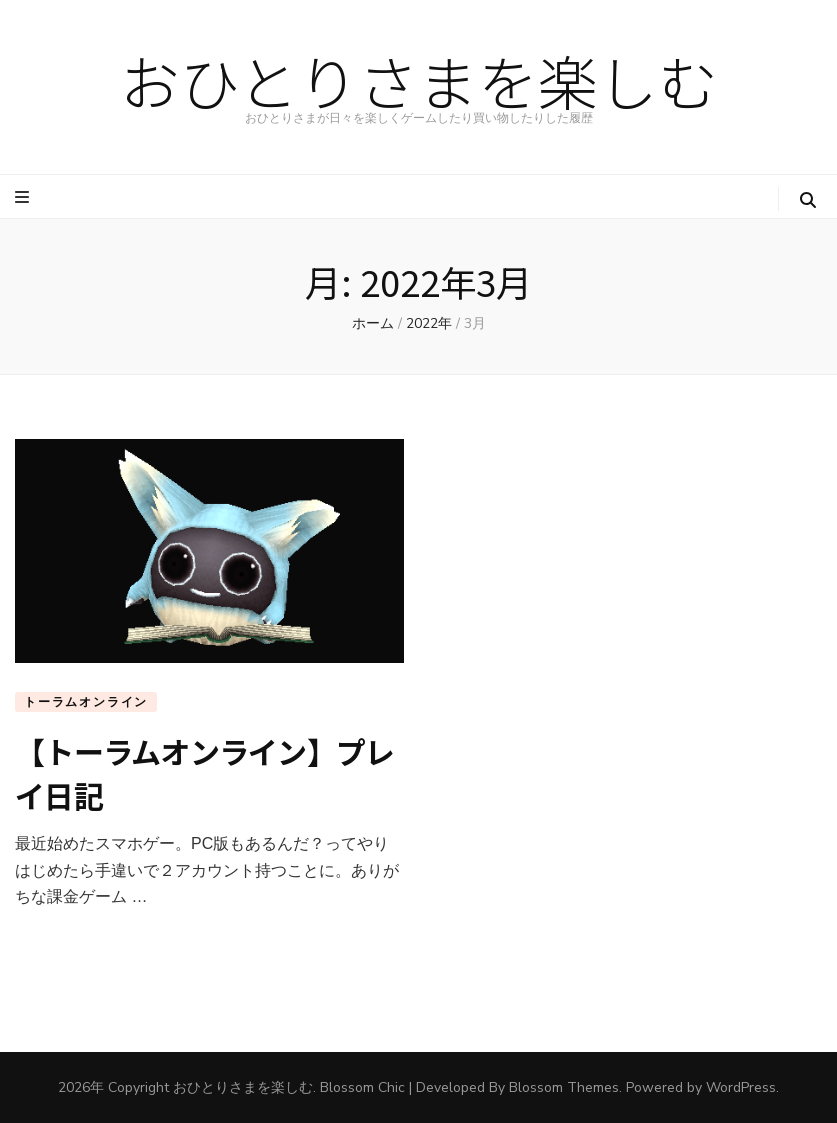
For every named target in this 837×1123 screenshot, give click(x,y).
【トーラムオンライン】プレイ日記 (204, 773)
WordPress (741, 1087)
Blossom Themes (564, 1087)
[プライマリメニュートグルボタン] (24, 197)
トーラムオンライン (86, 702)
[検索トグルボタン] (808, 200)
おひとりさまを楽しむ (419, 79)
